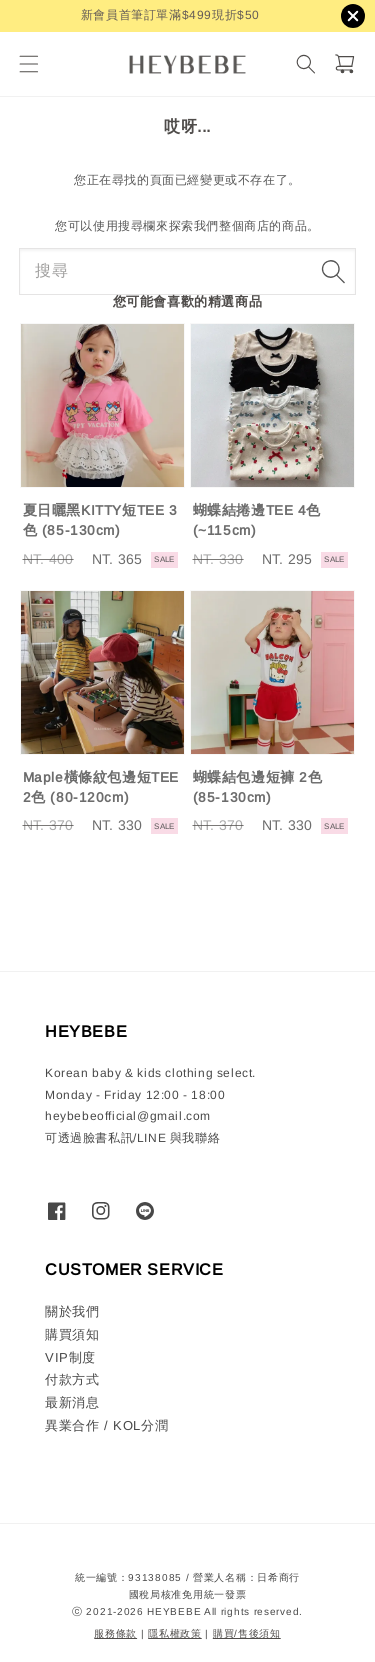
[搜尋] (305, 64)
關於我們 (72, 1311)
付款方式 (72, 1379)
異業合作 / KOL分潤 (106, 1425)
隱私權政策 (175, 1633)
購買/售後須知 (247, 1633)
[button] (28, 64)
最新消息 (72, 1402)
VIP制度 (70, 1357)
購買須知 (72, 1334)
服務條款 (115, 1633)
